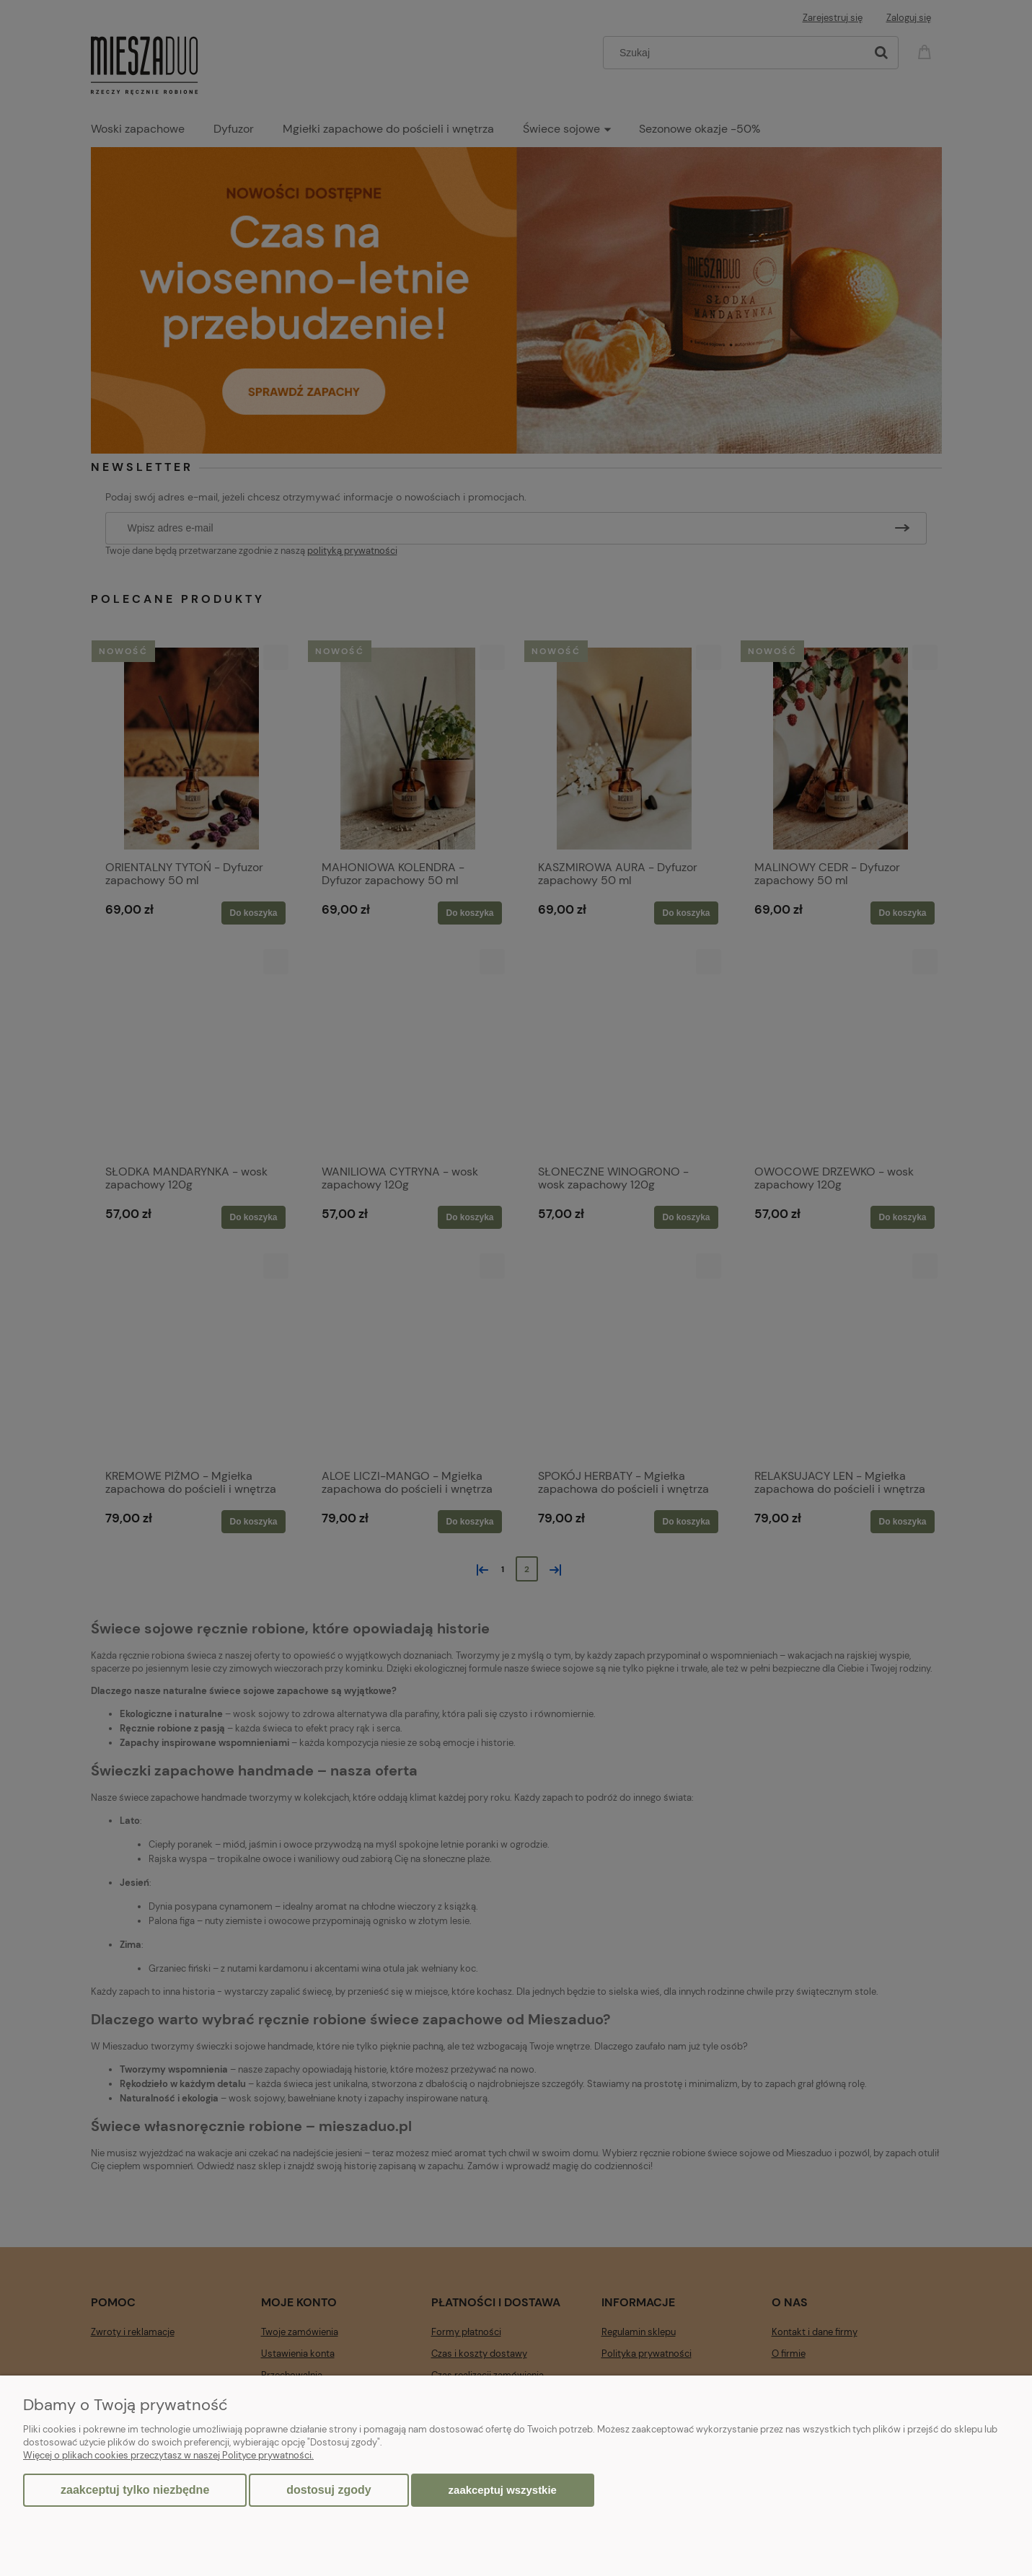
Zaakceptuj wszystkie (503, 2490)
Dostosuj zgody (328, 2490)
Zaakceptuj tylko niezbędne (135, 2490)
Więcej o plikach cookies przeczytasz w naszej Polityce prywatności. (168, 2455)
